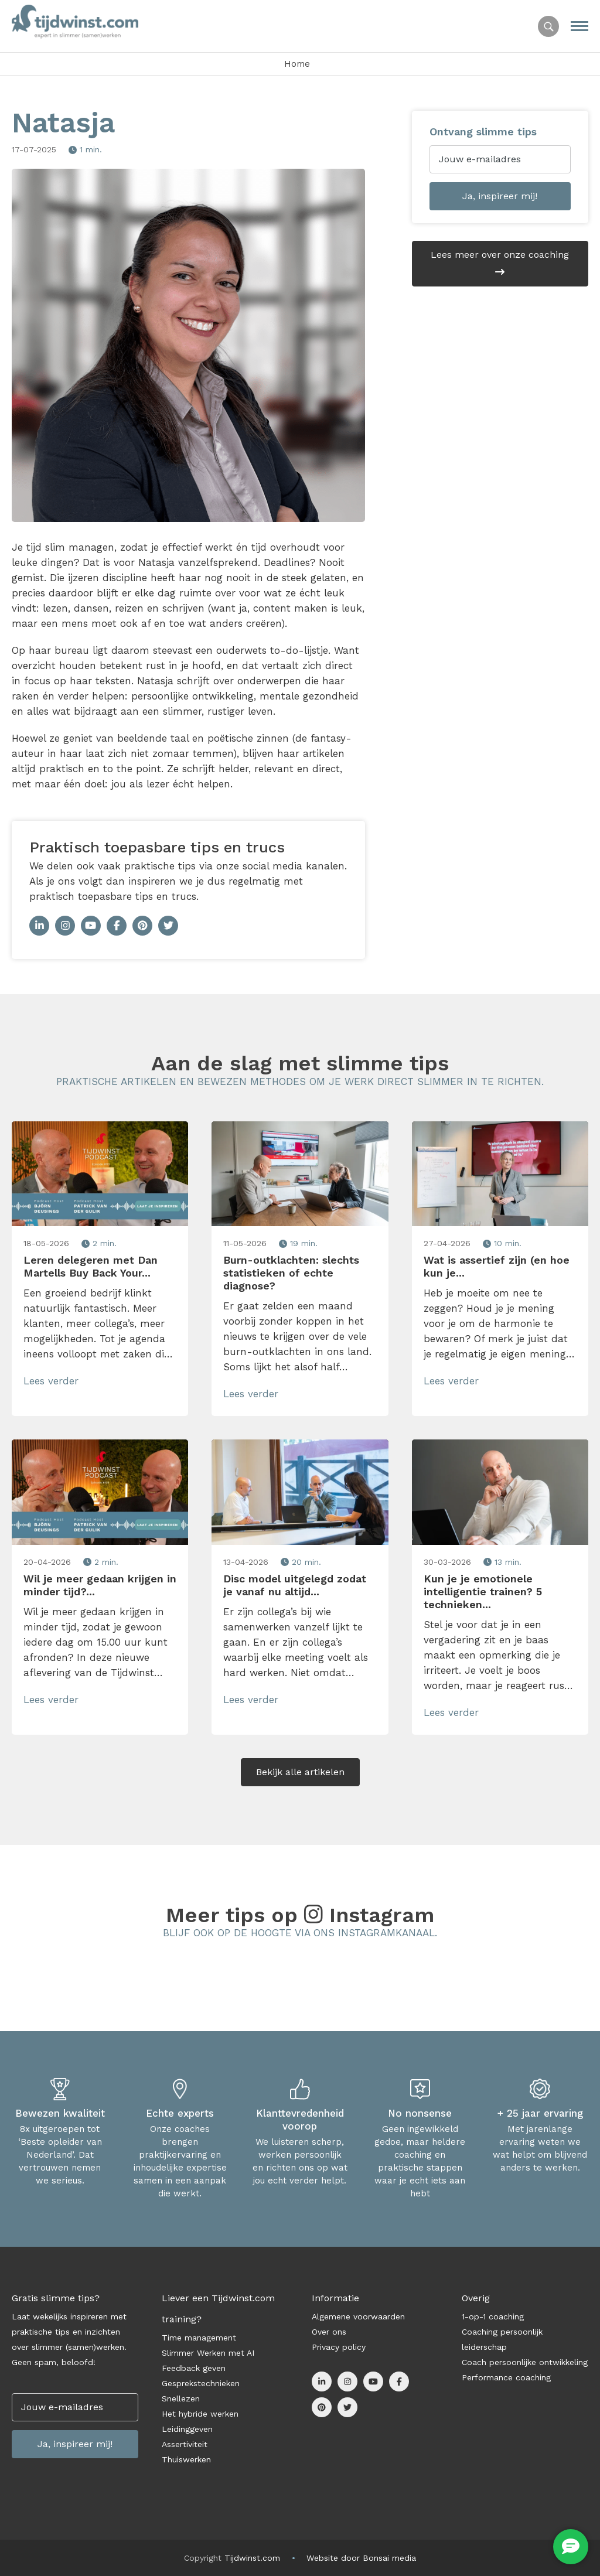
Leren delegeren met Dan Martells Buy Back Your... (90, 1266)
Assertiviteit (184, 2444)
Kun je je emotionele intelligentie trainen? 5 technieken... (483, 1591)
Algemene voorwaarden (358, 2316)
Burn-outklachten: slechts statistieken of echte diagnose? (291, 1273)
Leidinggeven (187, 2429)
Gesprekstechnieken (201, 2383)
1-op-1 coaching (493, 2316)
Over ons (329, 2331)
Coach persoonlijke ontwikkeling (525, 2362)
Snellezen (181, 2398)
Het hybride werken (200, 2413)
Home (297, 64)
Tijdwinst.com (252, 2558)
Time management (199, 2337)
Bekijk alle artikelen (300, 1771)
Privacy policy (339, 2347)
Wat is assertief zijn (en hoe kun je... (497, 1266)
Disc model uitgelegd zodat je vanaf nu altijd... (294, 1585)
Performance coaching (506, 2377)
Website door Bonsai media (361, 2558)
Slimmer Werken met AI (208, 2352)
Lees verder (52, 1381)
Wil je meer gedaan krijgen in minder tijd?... (99, 1585)
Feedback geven (194, 2368)
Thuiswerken (186, 2459)
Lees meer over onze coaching (500, 263)
